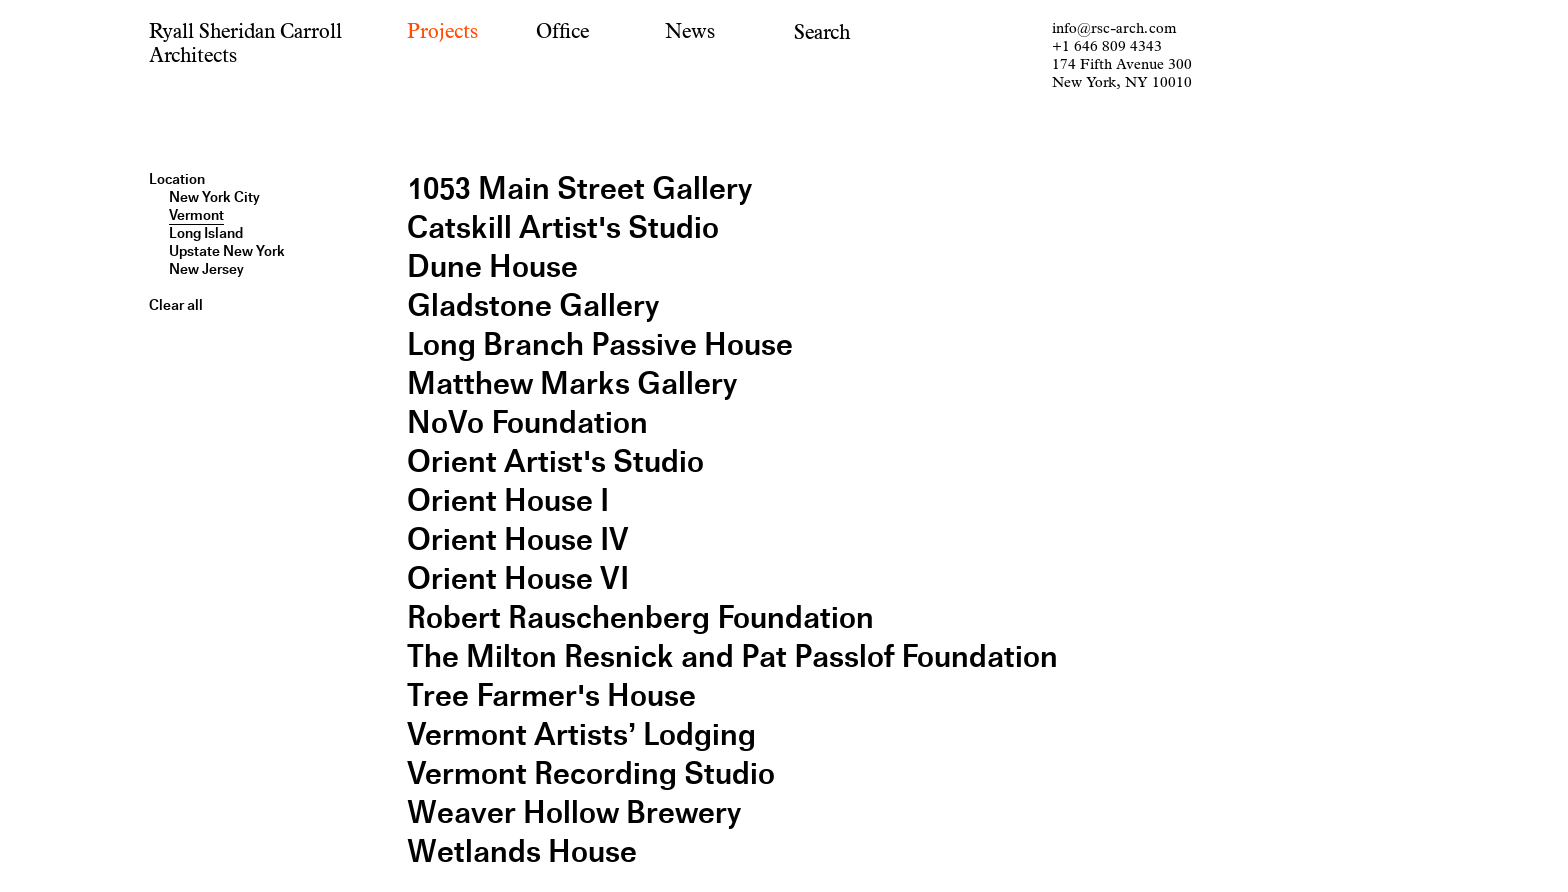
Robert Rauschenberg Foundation (640, 617)
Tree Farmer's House (551, 695)
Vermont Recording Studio (591, 773)
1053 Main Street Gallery (579, 188)
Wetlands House (522, 851)
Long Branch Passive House (600, 344)
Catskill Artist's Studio (563, 227)
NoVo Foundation (527, 422)
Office (562, 31)
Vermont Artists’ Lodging (581, 734)
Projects (442, 31)
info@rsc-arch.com (1114, 28)
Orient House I (508, 500)
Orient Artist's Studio (555, 461)
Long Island (206, 233)
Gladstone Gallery (533, 305)
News (690, 31)
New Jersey (206, 269)
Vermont (196, 215)
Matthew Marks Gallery (572, 383)
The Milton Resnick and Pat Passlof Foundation (732, 656)
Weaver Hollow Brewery (574, 812)
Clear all (176, 305)
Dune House (492, 266)
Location (177, 179)
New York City (214, 197)
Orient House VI (518, 578)
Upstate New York (227, 251)
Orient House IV (518, 539)
